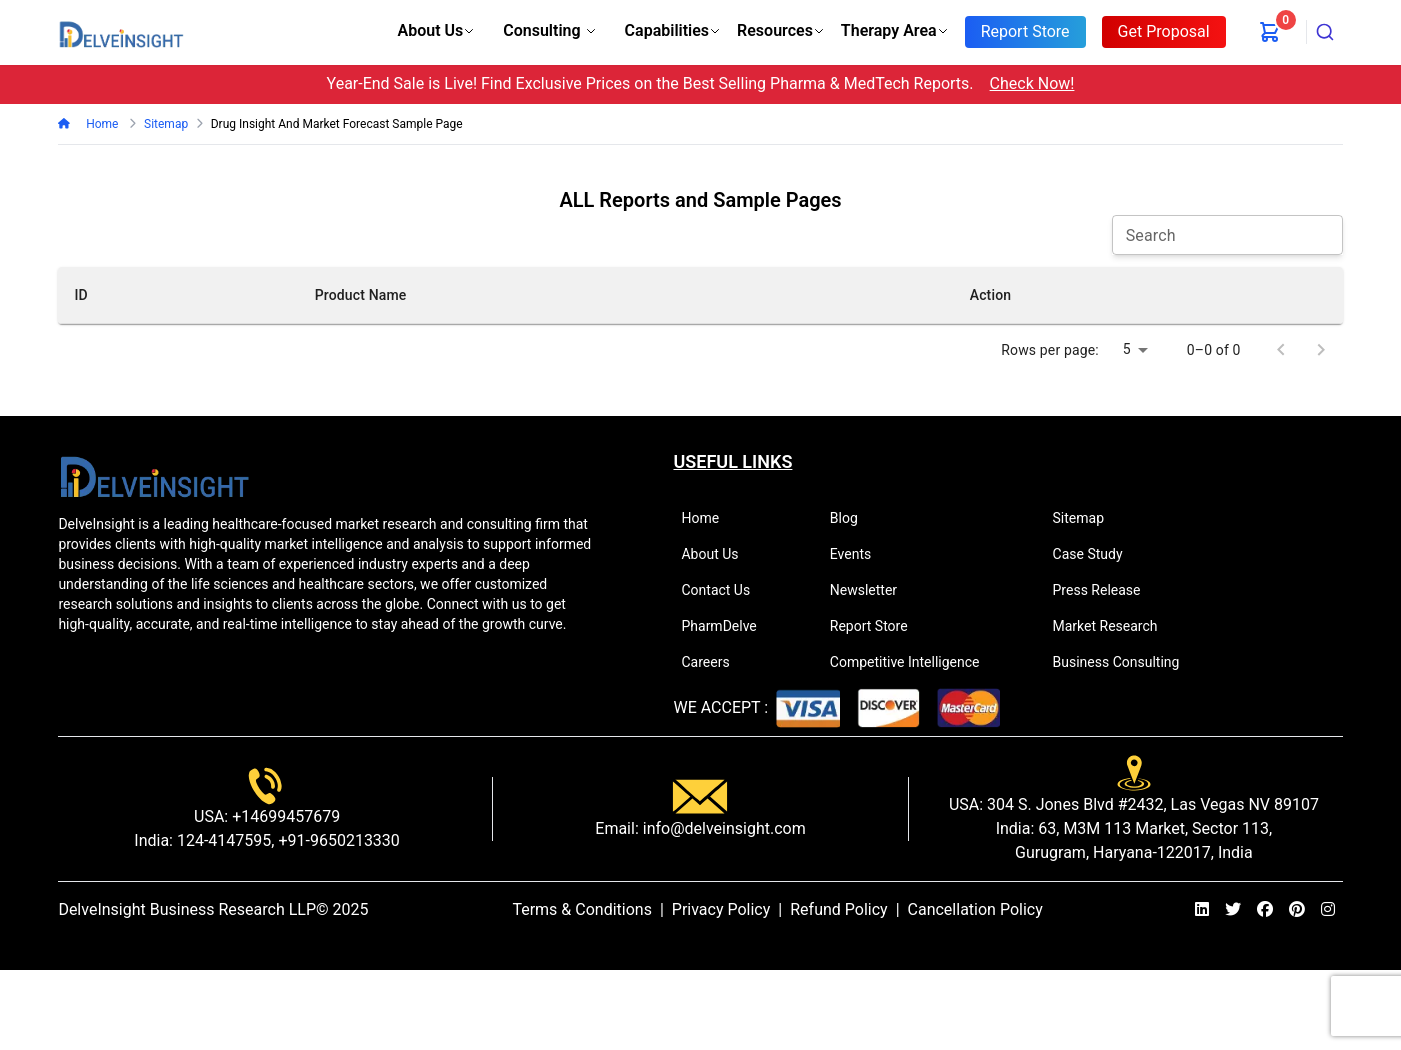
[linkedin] (1202, 910)
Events (859, 554)
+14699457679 (284, 816)
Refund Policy (838, 909)
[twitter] (1233, 910)
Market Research (1114, 626)
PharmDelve (727, 626)
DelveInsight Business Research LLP (187, 909)
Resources (781, 30)
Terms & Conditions (582, 909)
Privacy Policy (721, 909)
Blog (852, 518)
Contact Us (724, 590)
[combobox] (1325, 32)
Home (101, 124)
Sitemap (1087, 518)
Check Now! (1032, 83)
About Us (437, 30)
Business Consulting (1125, 662)
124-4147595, (223, 840)
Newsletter (872, 590)
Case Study (1096, 554)
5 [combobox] (1127, 349)
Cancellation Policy (975, 909)
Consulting (549, 30)
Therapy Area (895, 30)
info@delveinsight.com (722, 828)
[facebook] (1265, 910)
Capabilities (673, 30)
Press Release (1105, 590)
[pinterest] (1297, 910)
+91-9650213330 (336, 840)
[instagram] (1328, 910)
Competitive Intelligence (913, 662)
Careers (713, 662)
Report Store (877, 626)
